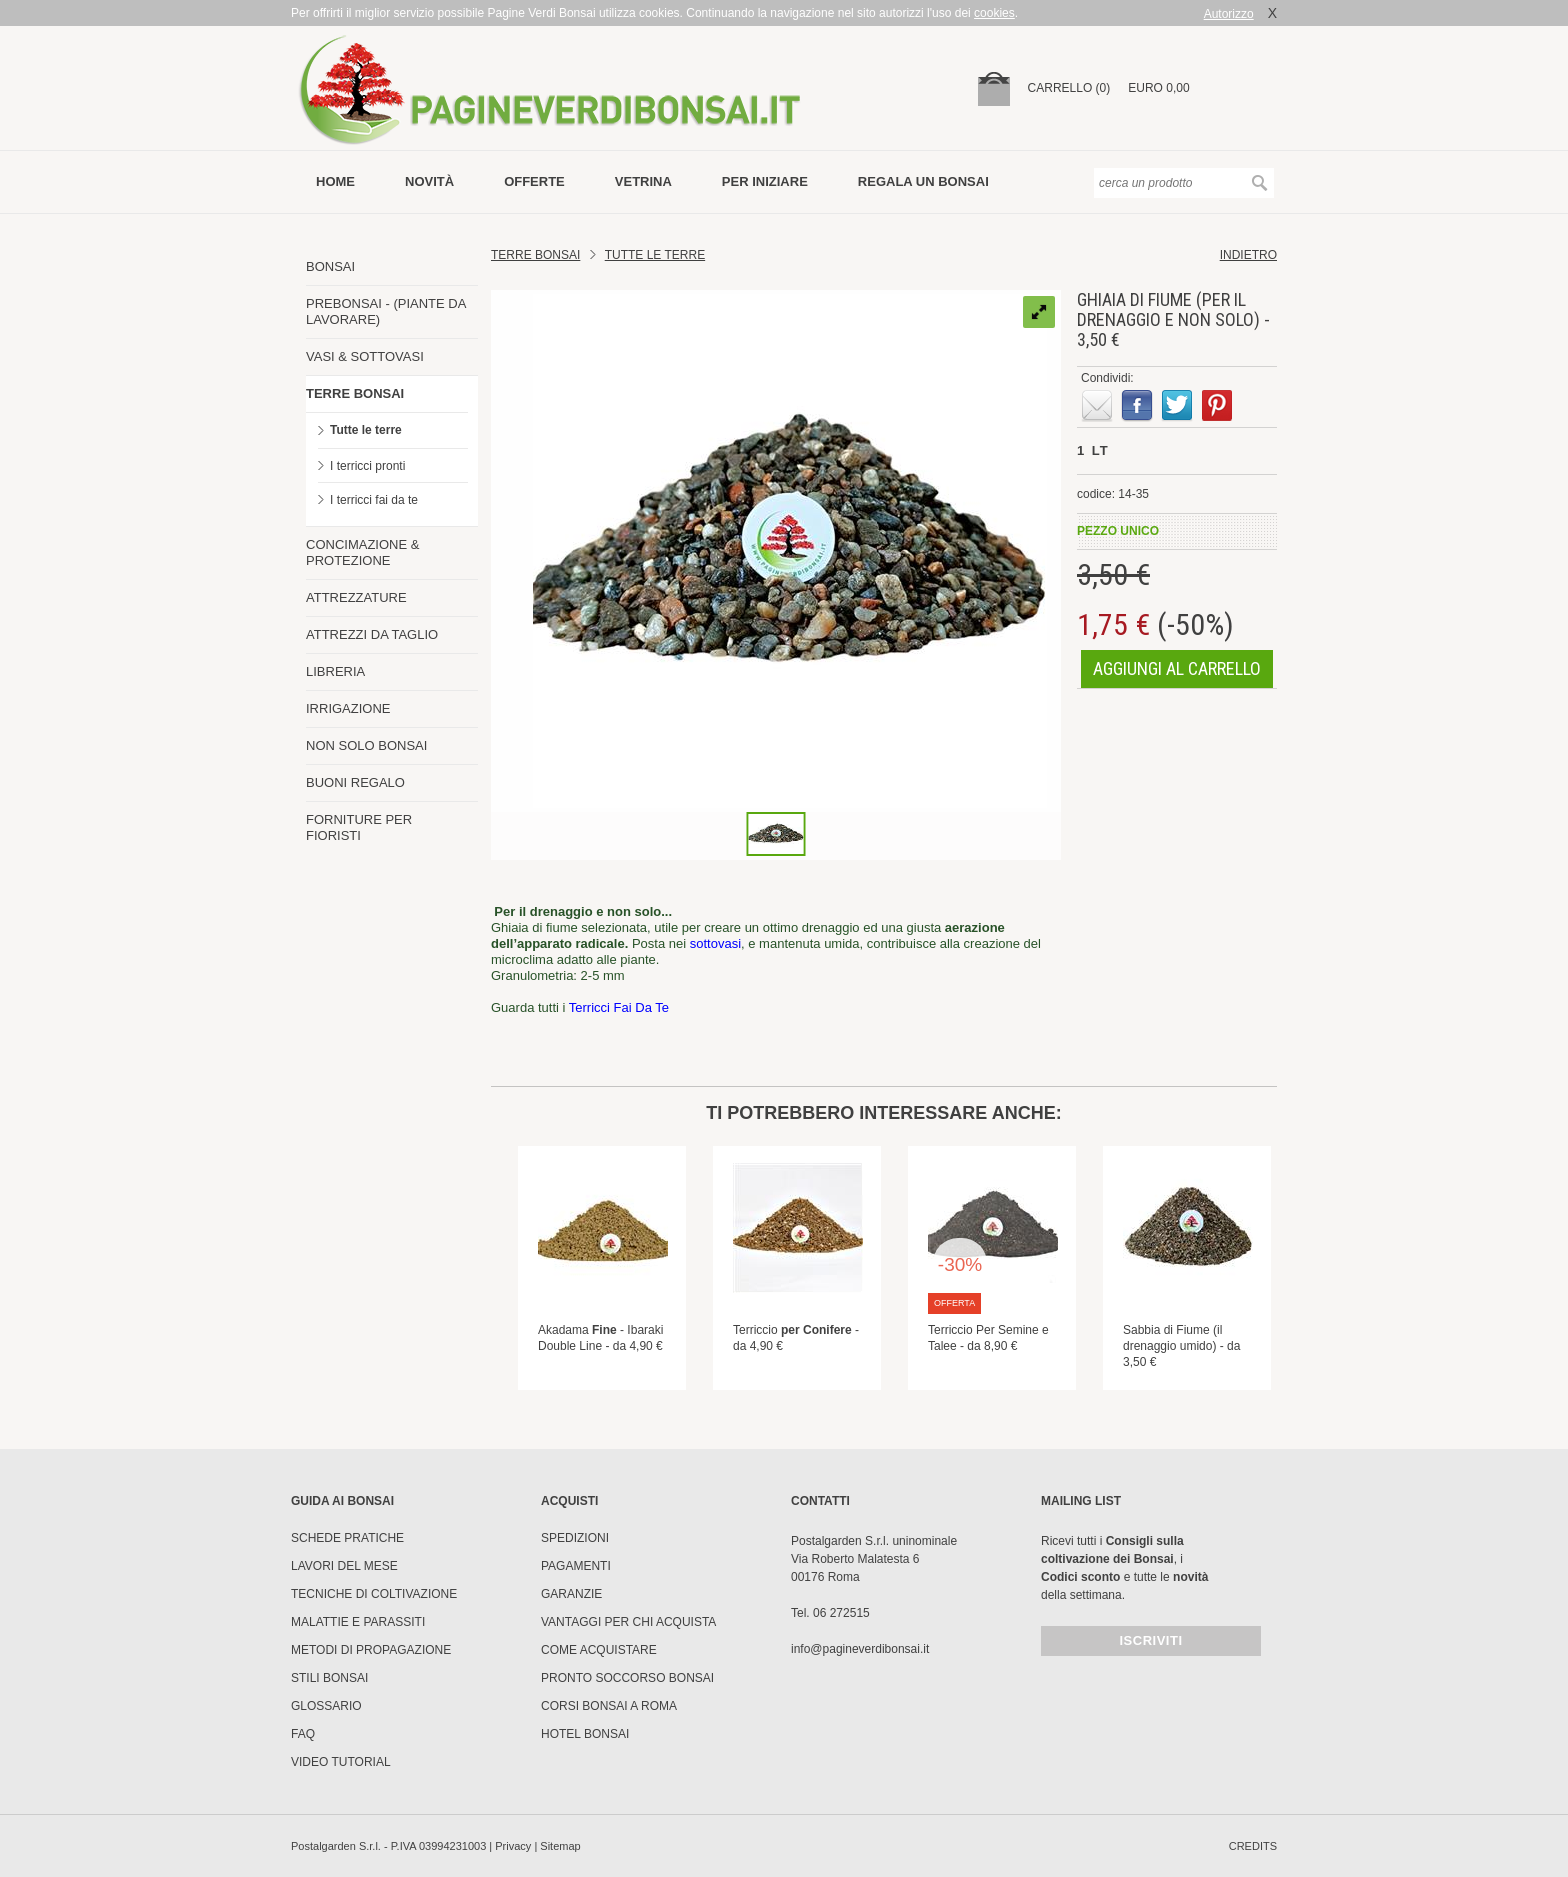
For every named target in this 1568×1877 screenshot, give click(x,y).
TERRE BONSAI (355, 393)
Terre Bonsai (535, 255)
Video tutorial (341, 1762)
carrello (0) (1069, 88)
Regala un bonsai (923, 181)
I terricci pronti (367, 466)
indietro (1248, 255)
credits (1253, 1846)
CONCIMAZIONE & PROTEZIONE (362, 552)
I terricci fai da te (374, 500)
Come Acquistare (599, 1650)
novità (429, 181)
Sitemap (560, 1846)
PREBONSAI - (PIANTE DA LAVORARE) (386, 311)
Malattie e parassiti (358, 1622)
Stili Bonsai (329, 1678)
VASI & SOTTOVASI (365, 356)
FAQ (303, 1734)
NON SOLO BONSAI (366, 745)
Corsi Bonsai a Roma (609, 1706)
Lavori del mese (344, 1566)
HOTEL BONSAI (585, 1734)
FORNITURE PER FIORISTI (359, 827)
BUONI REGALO (355, 782)
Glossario (326, 1706)
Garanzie (571, 1594)
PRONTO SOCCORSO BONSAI (627, 1678)
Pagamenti (576, 1566)
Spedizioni (575, 1538)
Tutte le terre (366, 430)
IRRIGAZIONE (348, 708)
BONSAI (330, 266)
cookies (994, 13)
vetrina (643, 181)
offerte (534, 181)
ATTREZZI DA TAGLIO (372, 634)
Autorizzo (1229, 14)
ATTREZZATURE (356, 597)
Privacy (513, 1846)
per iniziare (765, 181)
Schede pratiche (347, 1538)
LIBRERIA (335, 671)
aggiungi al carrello (1177, 668)
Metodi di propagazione (371, 1650)
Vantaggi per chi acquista (628, 1622)
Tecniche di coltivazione (374, 1594)
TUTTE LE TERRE (655, 255)
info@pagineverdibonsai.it (860, 1649)
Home (335, 181)
